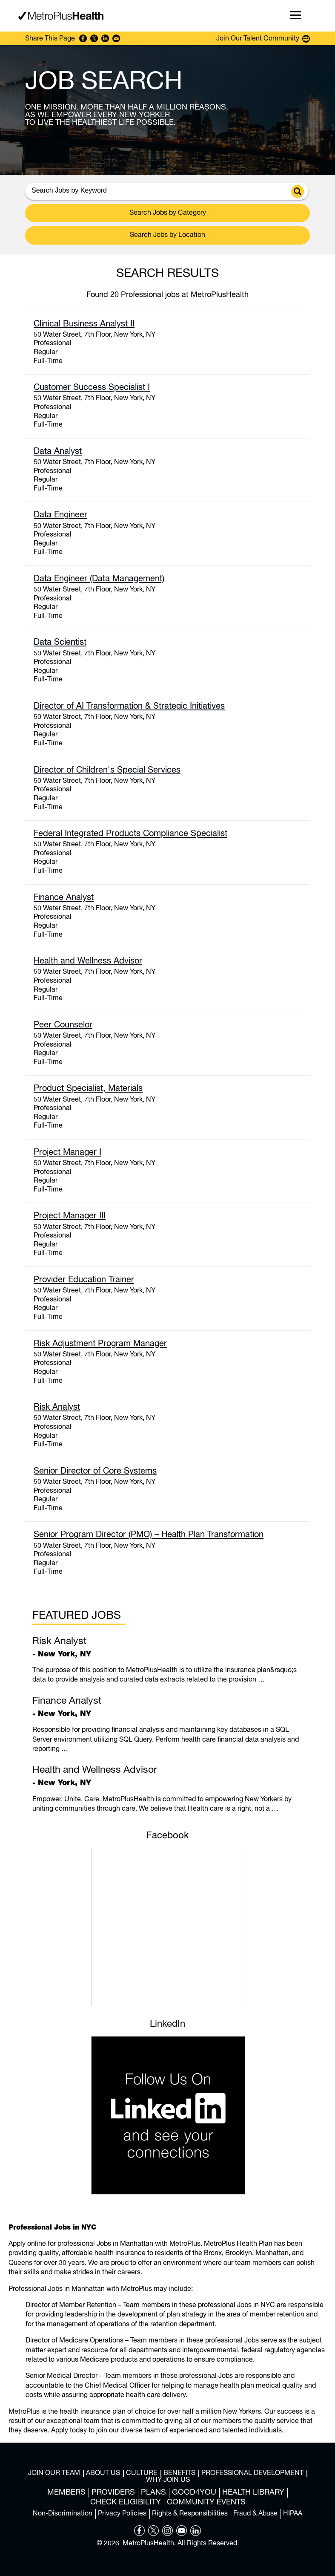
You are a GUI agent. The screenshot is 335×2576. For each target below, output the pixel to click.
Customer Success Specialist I (92, 387)
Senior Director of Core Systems (95, 1471)
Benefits (179, 2473)
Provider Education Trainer (84, 1279)
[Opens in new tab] (139, 2534)
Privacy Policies (122, 2513)
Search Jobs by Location (167, 235)
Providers (113, 2492)
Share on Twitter (94, 38)
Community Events (206, 2502)
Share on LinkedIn (105, 38)
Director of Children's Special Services (107, 770)
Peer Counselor (63, 1025)
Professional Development (252, 2473)
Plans (153, 2492)
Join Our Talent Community (257, 38)
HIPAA (292, 2513)
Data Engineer (60, 515)
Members (66, 2492)
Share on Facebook (83, 38)
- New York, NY (167, 1647)
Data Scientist (60, 642)
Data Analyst (58, 451)
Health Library (253, 2492)
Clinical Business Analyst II (84, 324)
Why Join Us (168, 2480)
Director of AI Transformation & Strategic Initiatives (129, 706)
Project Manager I (67, 1152)
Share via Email (116, 38)
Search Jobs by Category (167, 213)
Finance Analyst (64, 897)
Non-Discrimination (62, 2513)
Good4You (194, 2492)
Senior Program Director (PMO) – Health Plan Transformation (148, 1534)
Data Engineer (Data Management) (99, 578)
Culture (141, 2473)
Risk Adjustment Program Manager (100, 1343)
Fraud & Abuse (255, 2513)
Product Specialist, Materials (88, 1088)
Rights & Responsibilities (190, 2513)
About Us (103, 2473)
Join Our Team (54, 2473)
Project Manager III (70, 1216)
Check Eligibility (125, 2502)
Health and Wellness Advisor (88, 961)
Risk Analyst (57, 1407)
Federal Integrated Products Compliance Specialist (130, 833)
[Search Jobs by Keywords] (160, 190)
